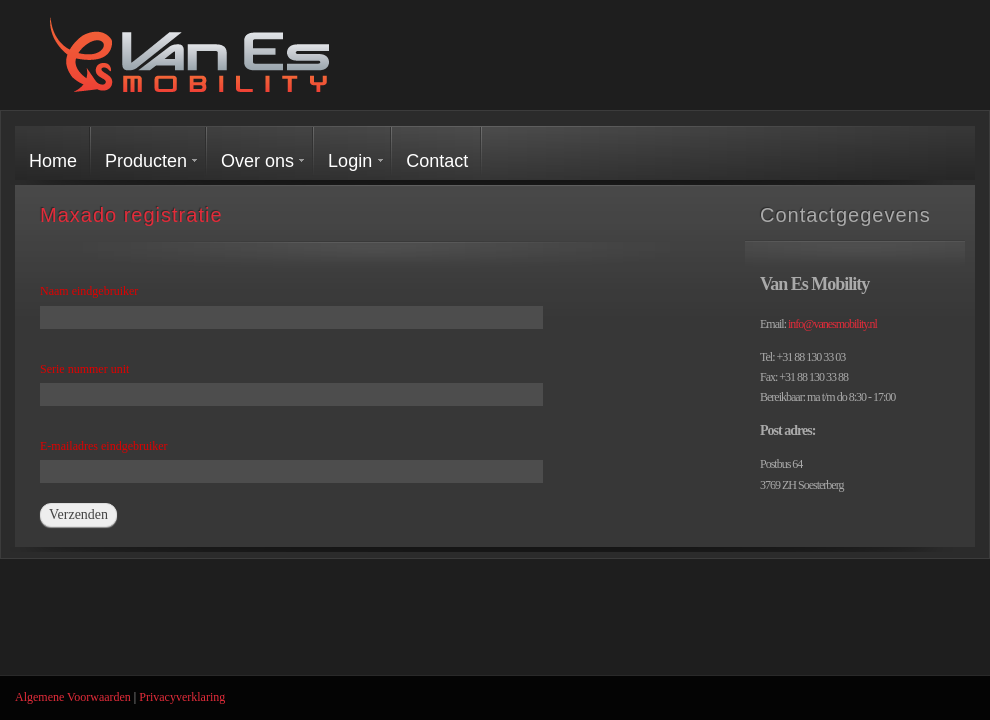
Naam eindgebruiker (89, 291)
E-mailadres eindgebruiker (104, 446)
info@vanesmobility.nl (832, 324)
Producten (146, 161)
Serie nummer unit (84, 369)
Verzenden (78, 514)
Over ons (257, 161)
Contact (437, 161)
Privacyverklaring (182, 697)
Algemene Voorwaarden (73, 697)
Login (350, 161)
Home (53, 161)
